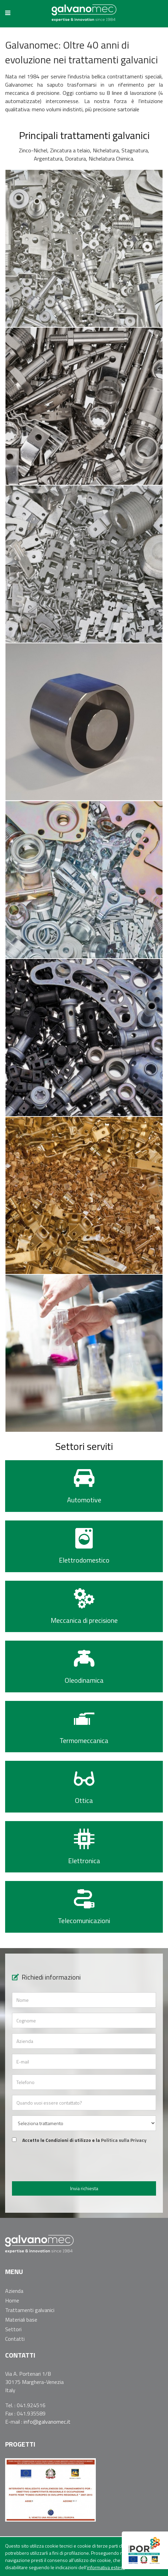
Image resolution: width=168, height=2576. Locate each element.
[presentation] (84, 2162)
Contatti (15, 2339)
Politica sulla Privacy (123, 2140)
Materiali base (21, 2319)
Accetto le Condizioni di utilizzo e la (84, 2140)
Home (12, 2300)
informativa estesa (106, 2567)
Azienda (14, 2291)
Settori (13, 2329)
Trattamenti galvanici (29, 2310)
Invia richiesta (84, 2188)
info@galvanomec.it (47, 2421)
